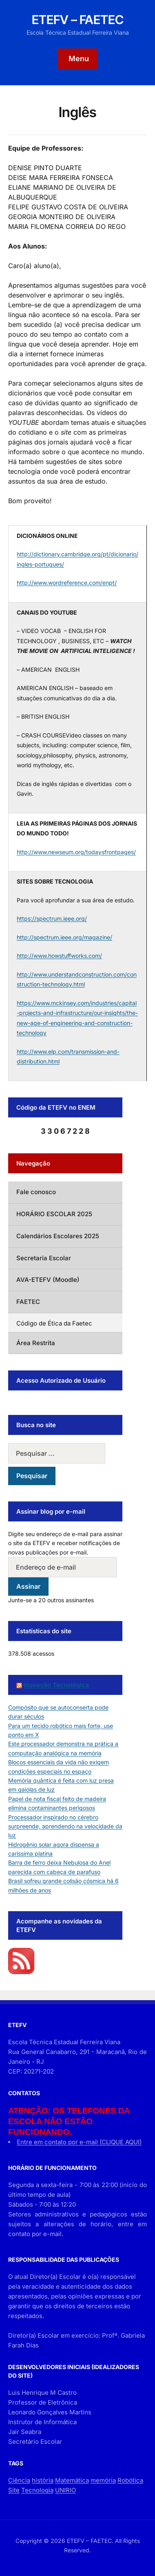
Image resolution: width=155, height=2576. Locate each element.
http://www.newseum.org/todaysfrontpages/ (76, 851)
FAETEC (28, 1302)
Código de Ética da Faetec (54, 1323)
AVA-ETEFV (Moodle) (48, 1280)
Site (14, 2490)
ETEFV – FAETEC (78, 19)
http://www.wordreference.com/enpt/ (67, 582)
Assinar (28, 1586)
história (42, 2480)
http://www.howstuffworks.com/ (59, 955)
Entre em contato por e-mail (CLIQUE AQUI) (79, 2142)
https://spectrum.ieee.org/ (52, 918)
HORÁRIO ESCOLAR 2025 (54, 1214)
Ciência (19, 2480)
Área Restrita (35, 1343)
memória (103, 2480)
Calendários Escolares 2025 (57, 1236)
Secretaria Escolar (43, 1258)
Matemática (72, 2480)
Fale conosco (36, 1192)
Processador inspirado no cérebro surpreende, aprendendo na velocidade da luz (65, 1826)
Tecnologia (37, 2490)
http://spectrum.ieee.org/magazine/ (64, 937)
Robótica (130, 2480)
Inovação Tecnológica (56, 1685)
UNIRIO (65, 2490)
